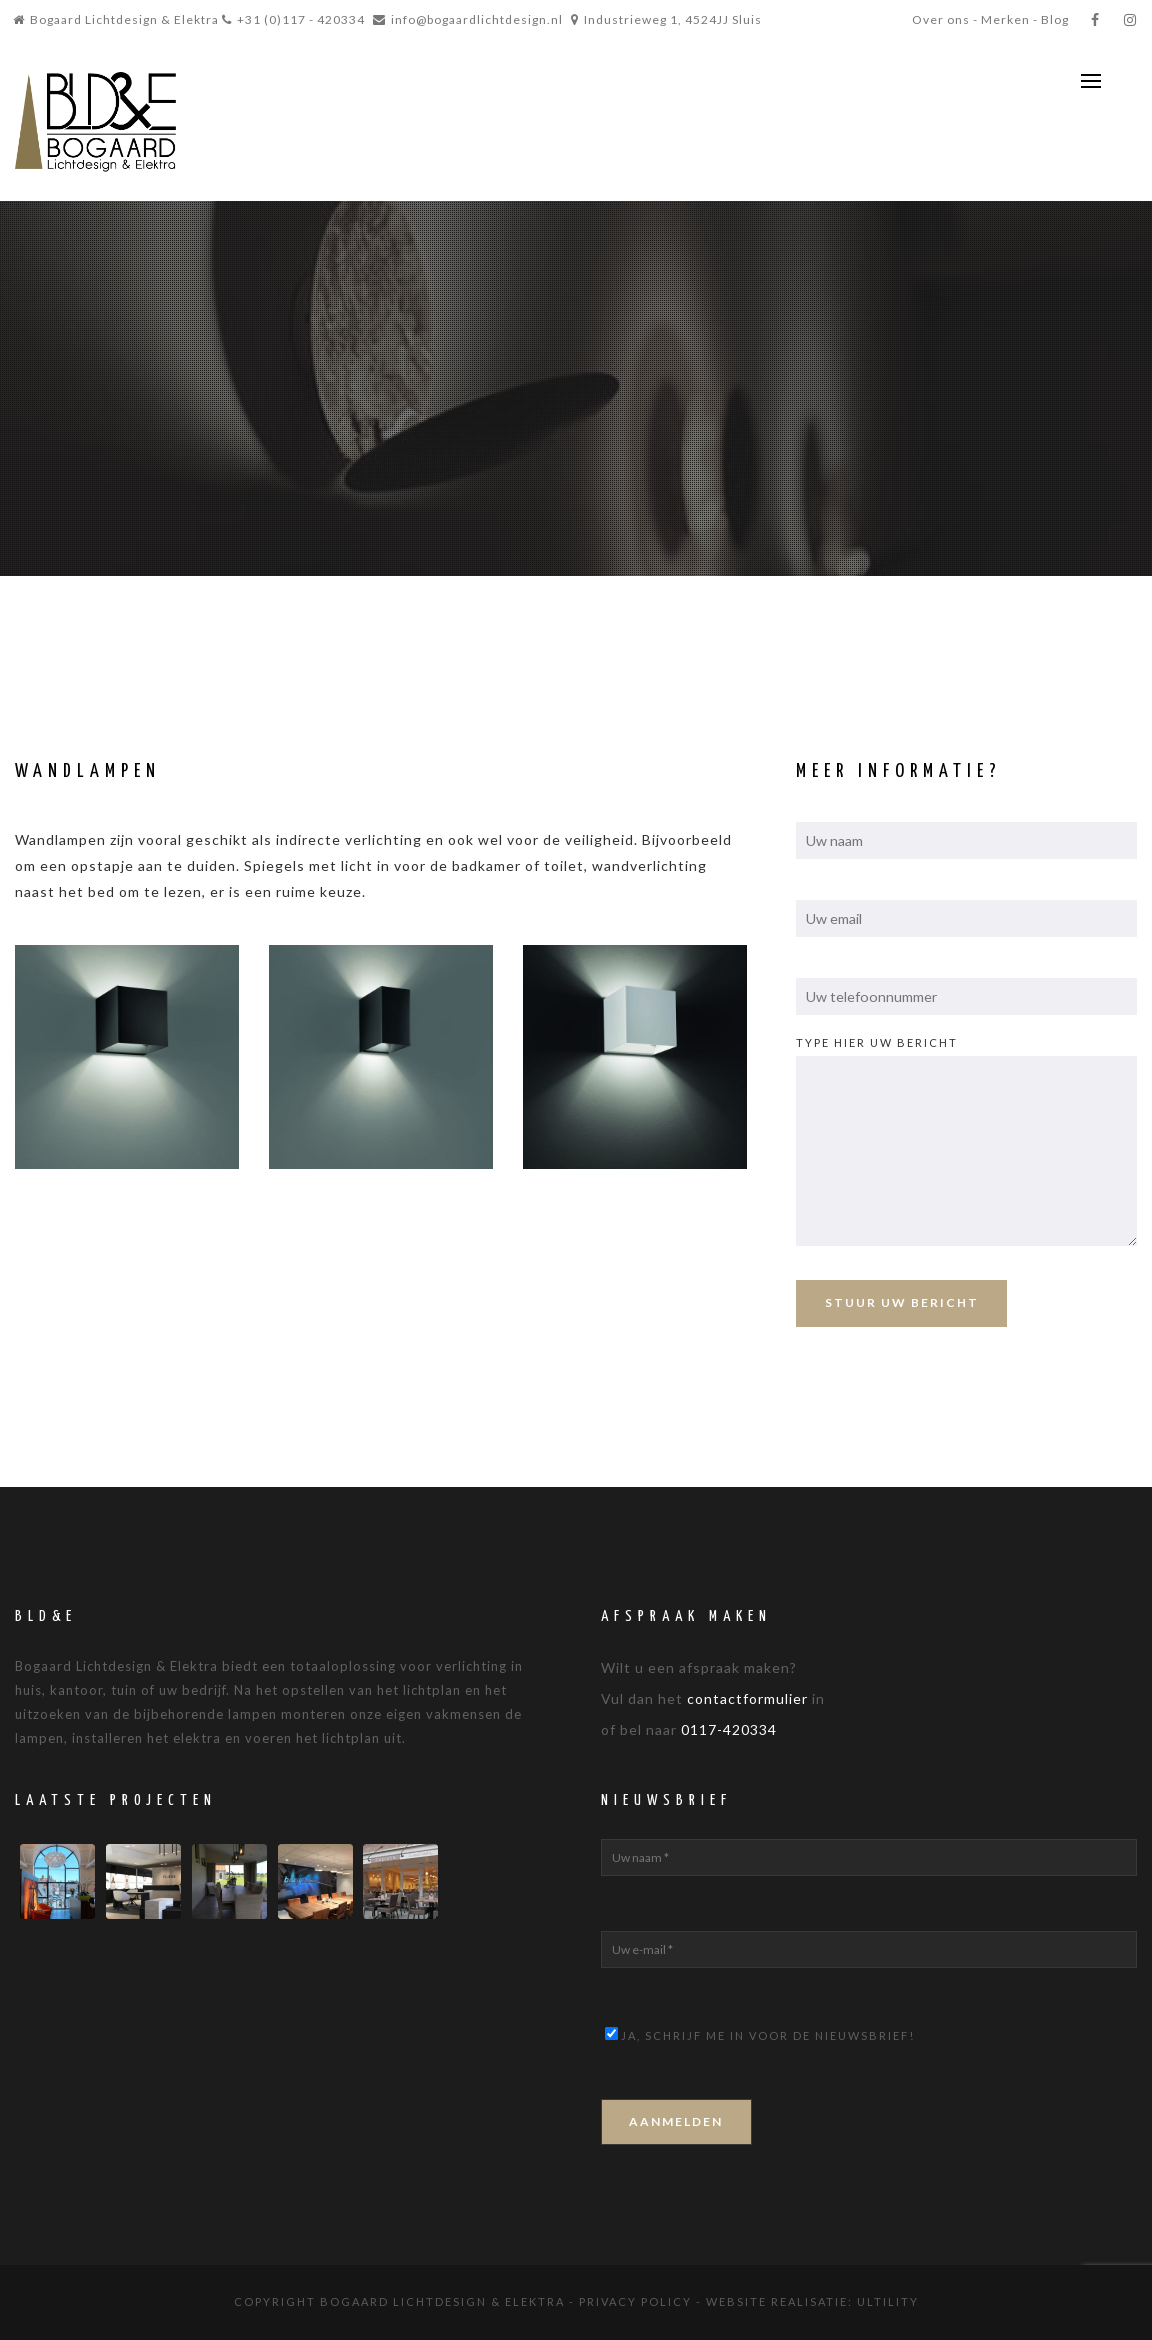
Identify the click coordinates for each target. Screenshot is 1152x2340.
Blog (1055, 19)
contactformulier (747, 1698)
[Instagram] (1130, 20)
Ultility (888, 2301)
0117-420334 (729, 1729)
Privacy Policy (635, 2301)
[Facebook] (1095, 20)
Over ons (941, 19)
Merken (1005, 19)
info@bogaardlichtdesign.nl (477, 19)
